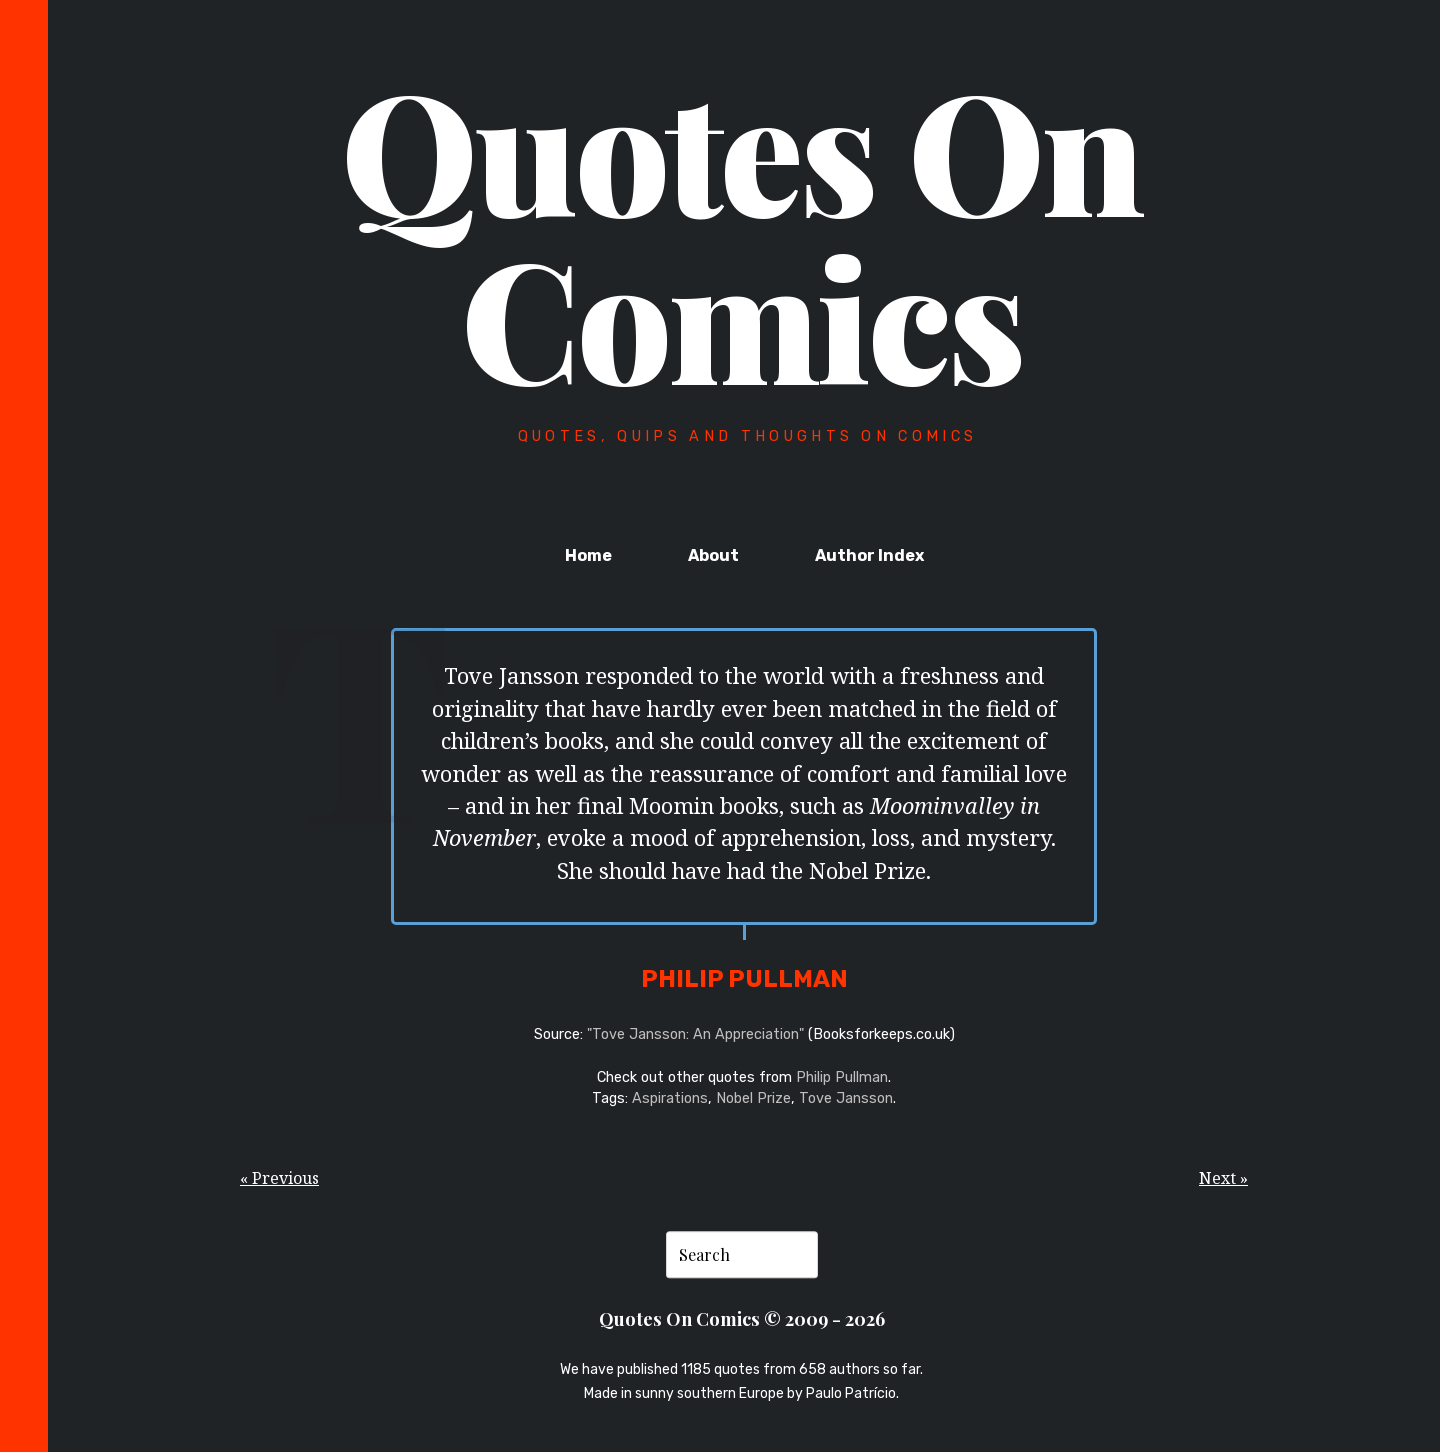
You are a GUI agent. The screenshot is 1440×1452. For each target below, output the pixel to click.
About (713, 555)
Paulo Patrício (851, 1394)
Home (588, 555)
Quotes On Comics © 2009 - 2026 (742, 1318)
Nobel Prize (753, 1098)
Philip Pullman (842, 1077)
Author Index (869, 555)
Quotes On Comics (741, 232)
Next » (1223, 1178)
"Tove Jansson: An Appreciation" (695, 1034)
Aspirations (670, 1098)
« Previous (279, 1178)
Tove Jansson (846, 1098)
